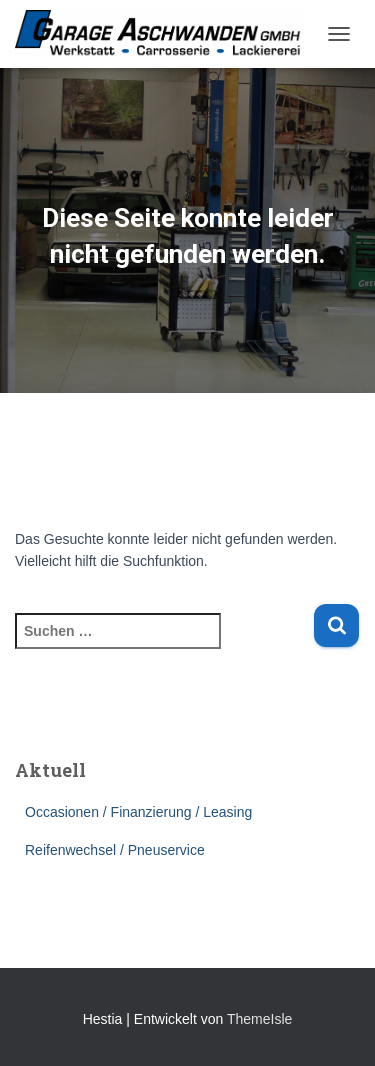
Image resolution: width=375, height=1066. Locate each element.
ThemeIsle (259, 1019)
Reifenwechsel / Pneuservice (115, 850)
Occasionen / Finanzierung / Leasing (138, 812)
